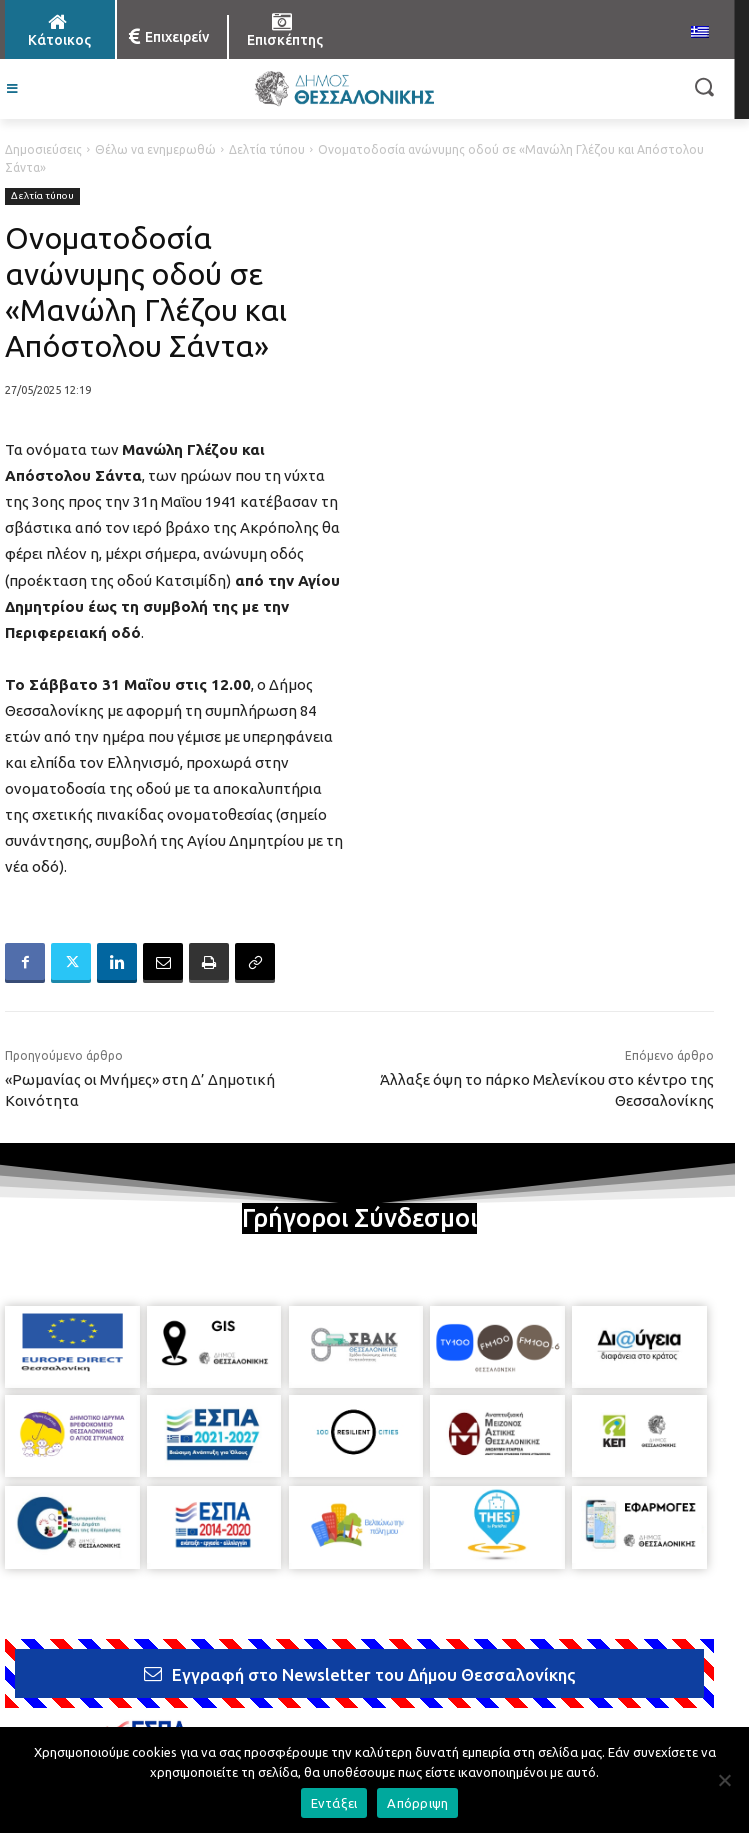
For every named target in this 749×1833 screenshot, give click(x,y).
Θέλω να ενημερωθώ (155, 149)
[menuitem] (700, 33)
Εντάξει (334, 1803)
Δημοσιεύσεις (43, 149)
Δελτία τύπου (267, 149)
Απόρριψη (417, 1803)
